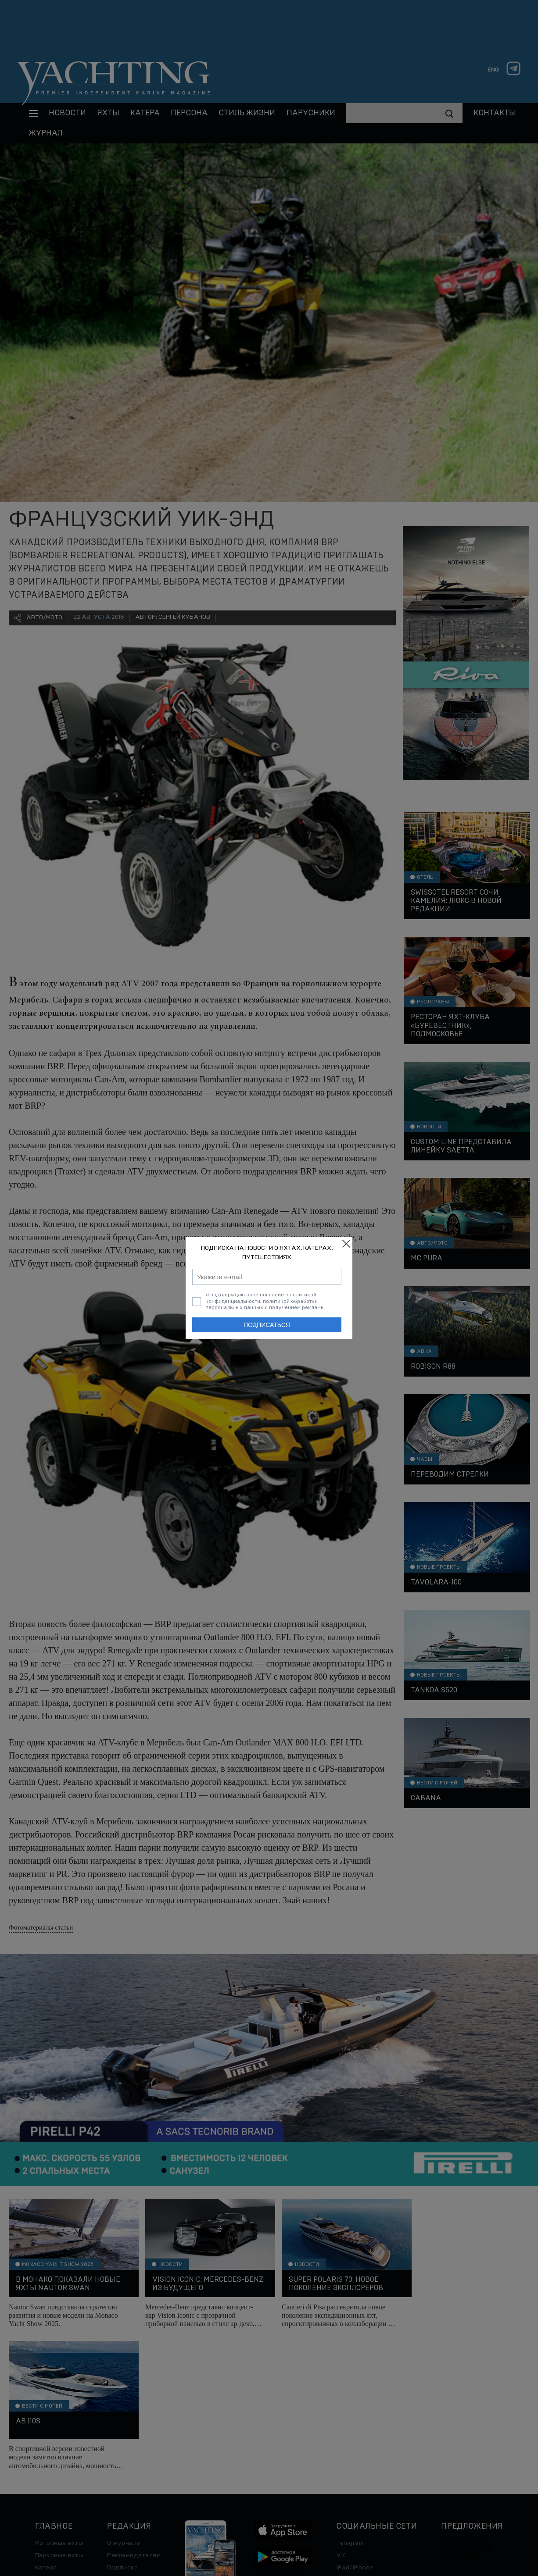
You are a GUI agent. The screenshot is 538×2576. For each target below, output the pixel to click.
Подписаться (267, 1324)
